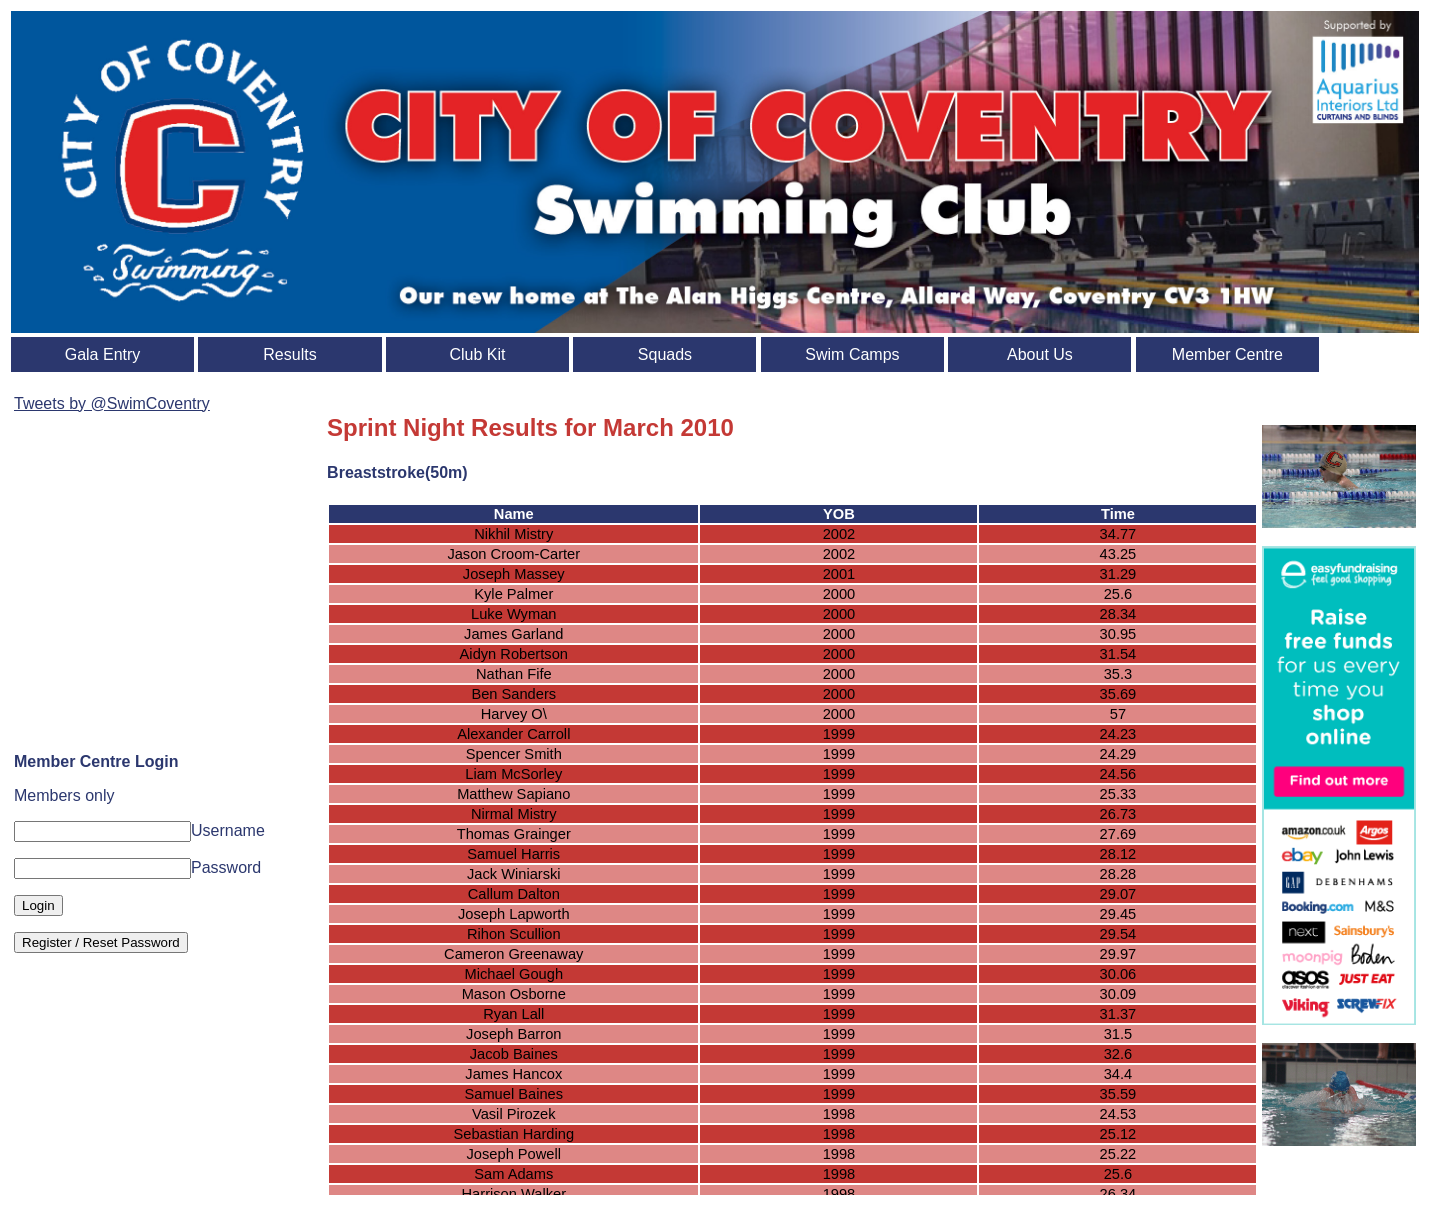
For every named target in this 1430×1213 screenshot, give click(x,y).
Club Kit (477, 354)
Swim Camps (852, 354)
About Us (1040, 354)
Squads (665, 354)
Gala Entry (103, 354)
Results (289, 354)
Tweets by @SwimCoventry (112, 403)
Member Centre (1227, 354)
